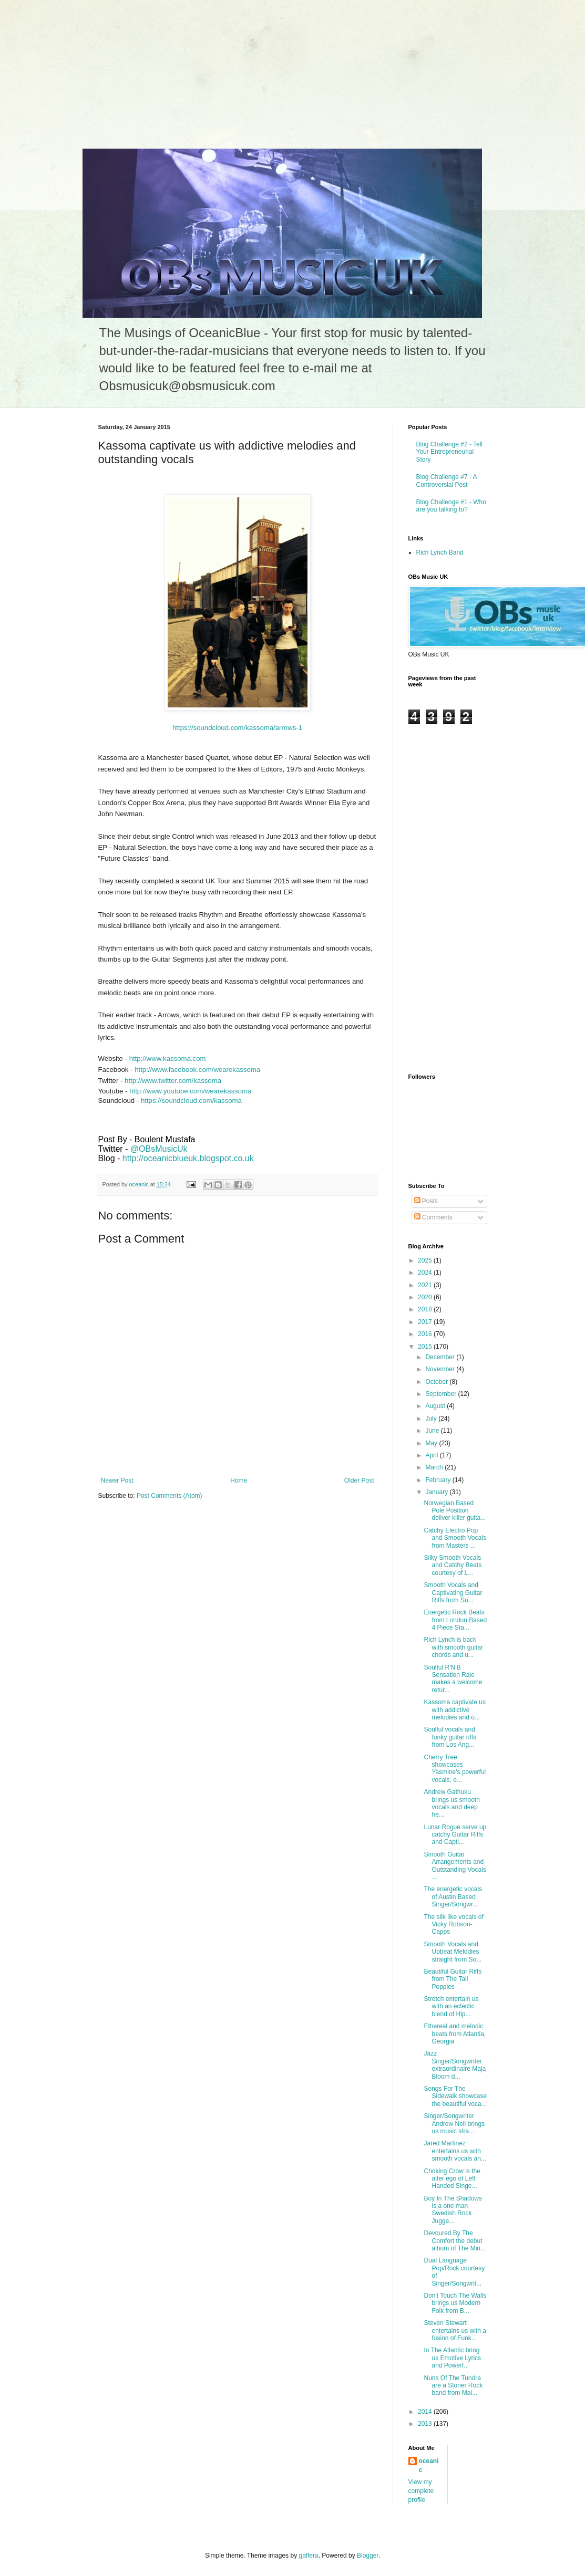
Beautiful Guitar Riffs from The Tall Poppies (452, 1979)
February (438, 1480)
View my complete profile (421, 2491)
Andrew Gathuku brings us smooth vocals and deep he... (451, 1803)
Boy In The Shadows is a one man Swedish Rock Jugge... (453, 2210)
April (432, 1455)
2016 (426, 1334)
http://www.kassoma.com (167, 1058)
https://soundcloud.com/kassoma (191, 1100)
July (431, 1418)
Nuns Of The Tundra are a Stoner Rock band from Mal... (453, 2385)
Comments (433, 1217)
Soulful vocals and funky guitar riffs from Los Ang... (450, 1737)
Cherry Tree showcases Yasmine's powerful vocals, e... (455, 1769)
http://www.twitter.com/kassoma (173, 1080)
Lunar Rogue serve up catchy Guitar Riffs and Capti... (455, 1834)
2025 (426, 1260)
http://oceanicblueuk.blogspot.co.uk (188, 1158)
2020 (426, 1297)
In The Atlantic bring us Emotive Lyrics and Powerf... (452, 2357)
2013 (426, 2423)
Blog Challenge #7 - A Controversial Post (446, 480)
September (441, 1393)
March (435, 1467)
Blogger (367, 2555)
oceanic (429, 2465)
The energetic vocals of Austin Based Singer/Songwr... (453, 1896)
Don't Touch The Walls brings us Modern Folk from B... (455, 2303)
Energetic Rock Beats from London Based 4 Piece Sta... (455, 1620)
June (432, 1430)
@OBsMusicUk (159, 1148)
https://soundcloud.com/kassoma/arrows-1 (237, 728)
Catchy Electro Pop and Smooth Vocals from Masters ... (455, 1538)
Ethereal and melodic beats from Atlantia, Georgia (455, 2033)
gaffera (308, 2555)
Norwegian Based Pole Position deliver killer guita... (455, 1510)
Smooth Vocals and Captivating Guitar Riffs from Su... (453, 1592)
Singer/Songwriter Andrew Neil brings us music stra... (454, 2123)
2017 (426, 1322)
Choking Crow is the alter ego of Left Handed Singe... (452, 2178)
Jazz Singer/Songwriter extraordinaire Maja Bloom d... (455, 2065)
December (440, 1357)
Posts (426, 1201)
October (437, 1381)
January (437, 1492)
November (440, 1369)
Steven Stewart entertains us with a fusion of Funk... (455, 2330)
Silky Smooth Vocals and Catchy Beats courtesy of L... (452, 1565)
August (436, 1406)
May (432, 1443)
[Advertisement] (79, 65)
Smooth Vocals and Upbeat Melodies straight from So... (452, 1952)
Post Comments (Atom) (169, 1495)
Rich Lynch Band (440, 552)
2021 (426, 1285)
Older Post (359, 1480)
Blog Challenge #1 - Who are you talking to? (451, 505)
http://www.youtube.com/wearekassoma (190, 1091)
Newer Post (117, 1480)
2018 (426, 1309)
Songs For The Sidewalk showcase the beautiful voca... (455, 2096)
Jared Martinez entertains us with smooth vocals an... (455, 2151)
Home (238, 1480)
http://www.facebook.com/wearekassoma (197, 1069)
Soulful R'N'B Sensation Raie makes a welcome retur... (453, 1679)
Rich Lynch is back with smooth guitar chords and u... (453, 1647)
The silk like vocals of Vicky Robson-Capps (453, 1924)
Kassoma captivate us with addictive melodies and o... (454, 1709)
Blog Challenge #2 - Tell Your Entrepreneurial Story (449, 452)
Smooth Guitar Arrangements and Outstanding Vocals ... (455, 1866)
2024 (426, 1272)
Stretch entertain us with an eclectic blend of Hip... (451, 2006)
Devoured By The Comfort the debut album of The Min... (455, 2240)
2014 (426, 2411)
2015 (426, 1346)
